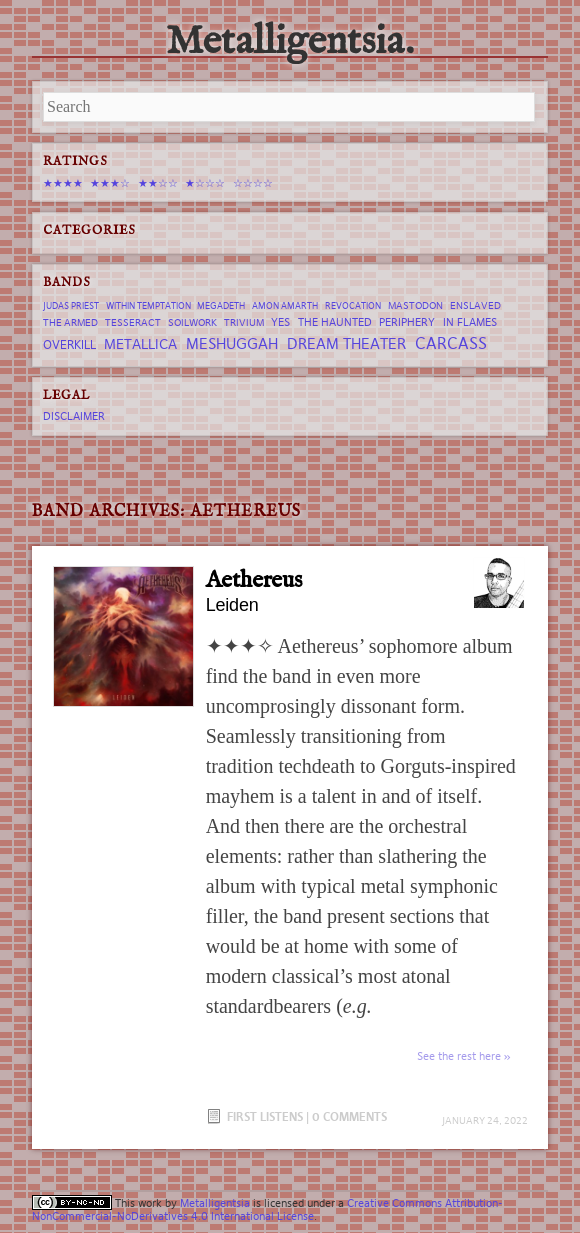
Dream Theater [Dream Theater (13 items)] (346, 343)
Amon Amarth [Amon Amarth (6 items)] (285, 306)
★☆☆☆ (205, 183)
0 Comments (349, 1116)
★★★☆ (110, 183)
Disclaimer (74, 416)
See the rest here (459, 1056)
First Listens (265, 1116)
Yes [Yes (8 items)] (280, 322)
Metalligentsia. (290, 42)
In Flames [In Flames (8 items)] (470, 322)
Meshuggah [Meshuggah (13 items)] (232, 343)
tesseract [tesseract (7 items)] (133, 322)
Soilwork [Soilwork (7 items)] (192, 322)
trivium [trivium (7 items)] (244, 322)
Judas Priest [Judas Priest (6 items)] (71, 306)
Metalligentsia (215, 1203)
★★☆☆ (158, 183)
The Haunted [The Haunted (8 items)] (335, 322)
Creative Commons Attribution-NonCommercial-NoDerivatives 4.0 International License (267, 1209)
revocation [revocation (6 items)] (353, 306)
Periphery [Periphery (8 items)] (407, 322)
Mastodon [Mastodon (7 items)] (415, 305)
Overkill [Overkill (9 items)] (69, 344)
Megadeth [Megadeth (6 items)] (221, 306)
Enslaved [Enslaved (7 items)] (475, 305)
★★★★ (63, 183)
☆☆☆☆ (253, 183)
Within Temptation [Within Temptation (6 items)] (148, 306)
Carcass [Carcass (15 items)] (451, 343)
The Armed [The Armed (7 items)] (70, 322)
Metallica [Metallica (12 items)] (140, 344)
